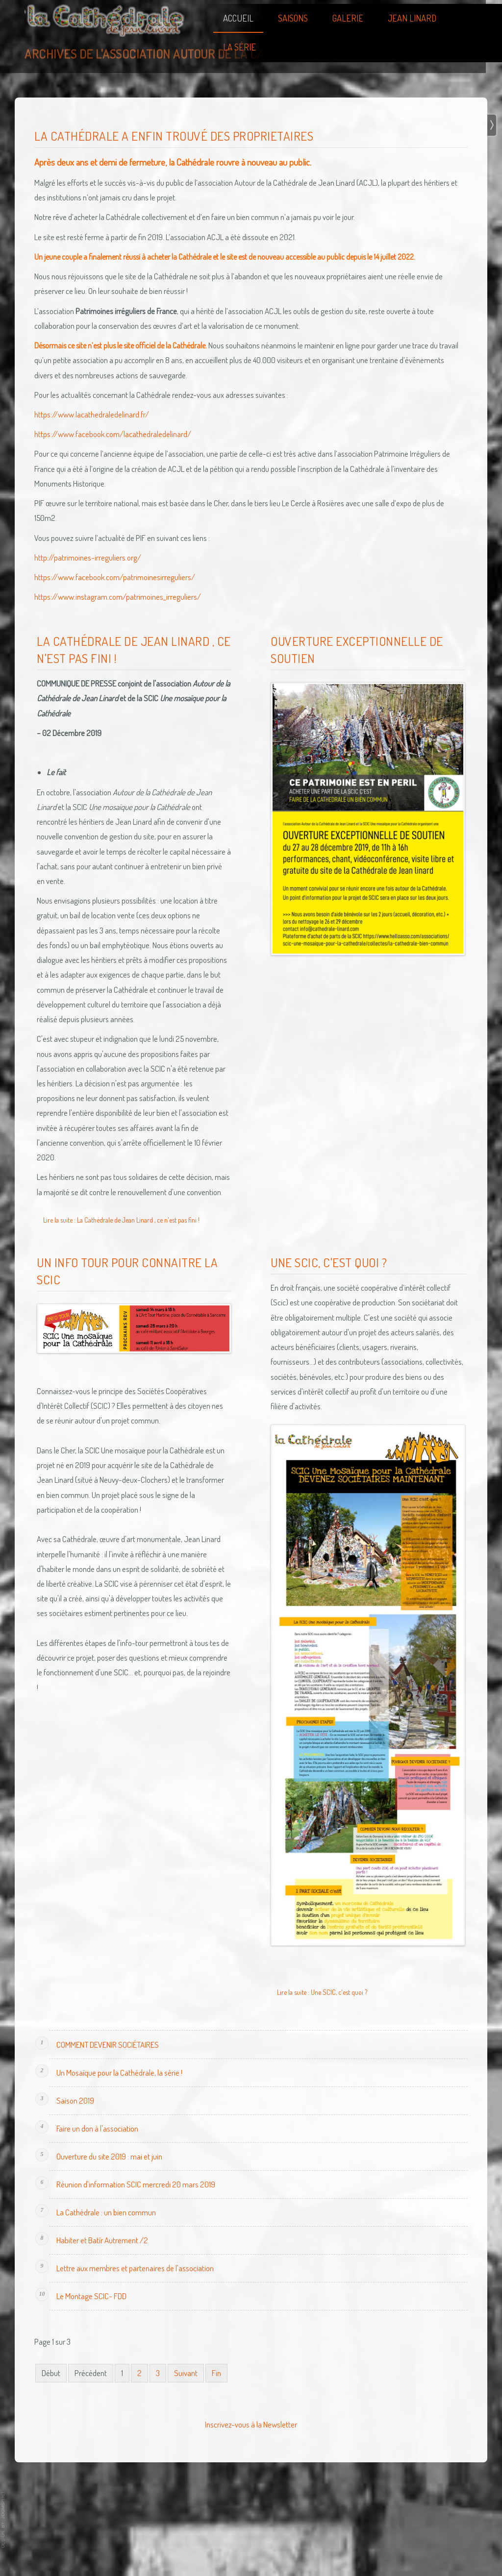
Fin (216, 2373)
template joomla (3, 2519)
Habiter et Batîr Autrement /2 (102, 2240)
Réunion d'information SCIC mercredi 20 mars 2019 (135, 2184)
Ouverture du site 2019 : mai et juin (109, 2156)
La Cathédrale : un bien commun (106, 2212)
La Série (239, 46)
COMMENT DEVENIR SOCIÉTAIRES (107, 2044)
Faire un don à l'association (97, 2128)
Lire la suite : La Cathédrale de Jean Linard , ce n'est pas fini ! (121, 1220)
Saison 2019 (75, 2100)
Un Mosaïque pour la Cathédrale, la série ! (119, 2072)
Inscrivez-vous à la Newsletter (251, 2424)
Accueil (238, 18)
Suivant (186, 2373)
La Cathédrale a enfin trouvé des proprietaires (173, 136)
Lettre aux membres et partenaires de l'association (135, 2268)
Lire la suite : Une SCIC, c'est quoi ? (322, 1992)
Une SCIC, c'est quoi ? (329, 1262)
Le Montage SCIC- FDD (91, 2296)
